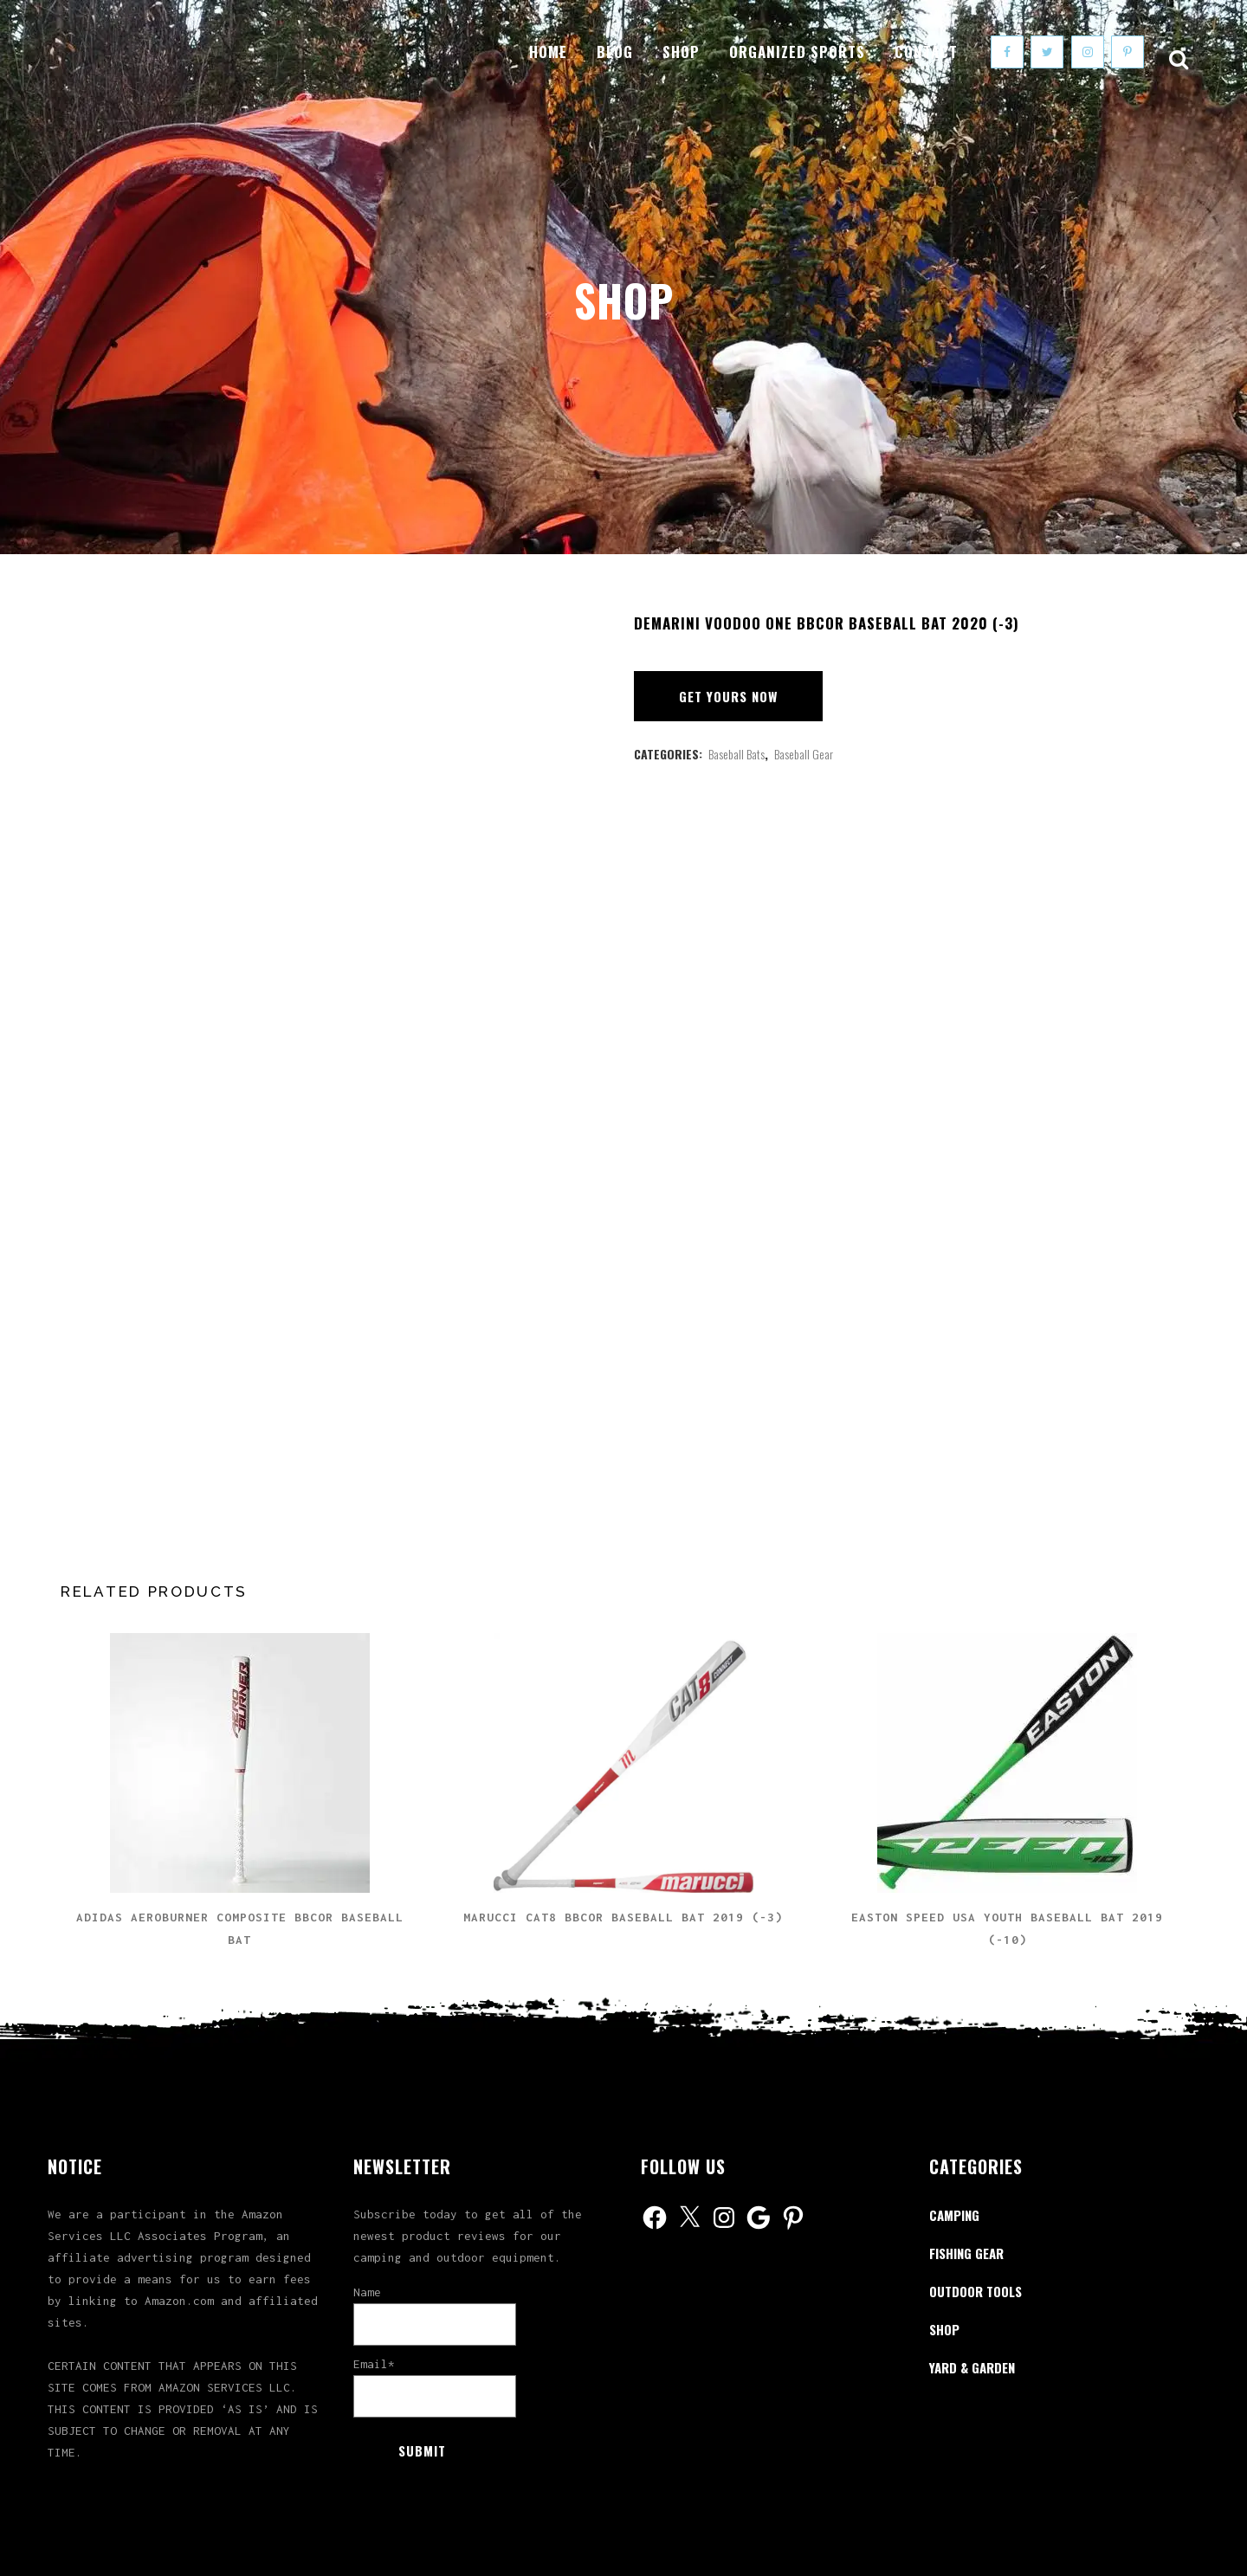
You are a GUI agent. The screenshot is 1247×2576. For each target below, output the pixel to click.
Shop (944, 2329)
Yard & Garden (972, 2367)
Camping (954, 2214)
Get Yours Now (728, 696)
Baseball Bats (736, 754)
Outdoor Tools (975, 2291)
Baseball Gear (803, 754)
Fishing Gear (966, 2253)
